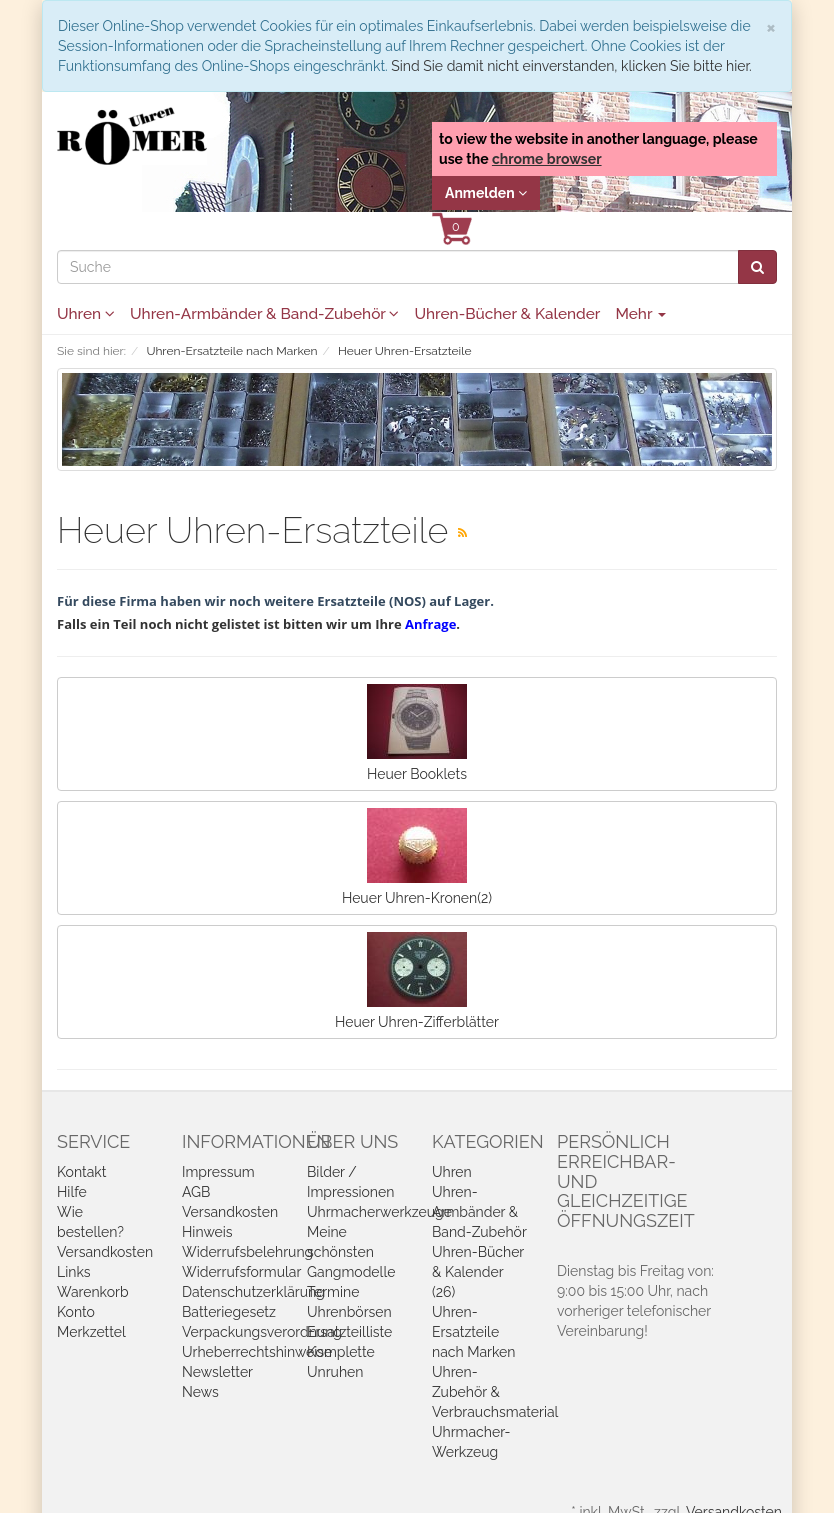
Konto (76, 1312)
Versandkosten (105, 1252)
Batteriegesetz (229, 1312)
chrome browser (547, 159)
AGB (196, 1192)
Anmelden (486, 193)
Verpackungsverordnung (262, 1332)
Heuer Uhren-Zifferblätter (417, 981)
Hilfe (72, 1192)
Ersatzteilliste (349, 1332)
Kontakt (81, 1172)
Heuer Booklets (417, 733)
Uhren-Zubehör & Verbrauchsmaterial (495, 1392)
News (200, 1392)
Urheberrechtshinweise (257, 1352)
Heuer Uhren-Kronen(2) (417, 857)
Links (74, 1272)
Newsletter (217, 1372)
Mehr (640, 314)
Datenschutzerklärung (253, 1292)
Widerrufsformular (241, 1272)
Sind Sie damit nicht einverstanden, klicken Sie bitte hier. (571, 66)
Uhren (86, 314)
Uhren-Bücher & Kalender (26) (478, 1272)
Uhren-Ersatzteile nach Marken (473, 1332)
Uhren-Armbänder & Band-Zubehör (264, 314)
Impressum (218, 1172)
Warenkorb (93, 1292)
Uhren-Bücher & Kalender (507, 314)
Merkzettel (91, 1332)
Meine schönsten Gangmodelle (351, 1252)
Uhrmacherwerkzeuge (379, 1212)
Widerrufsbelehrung (247, 1252)
